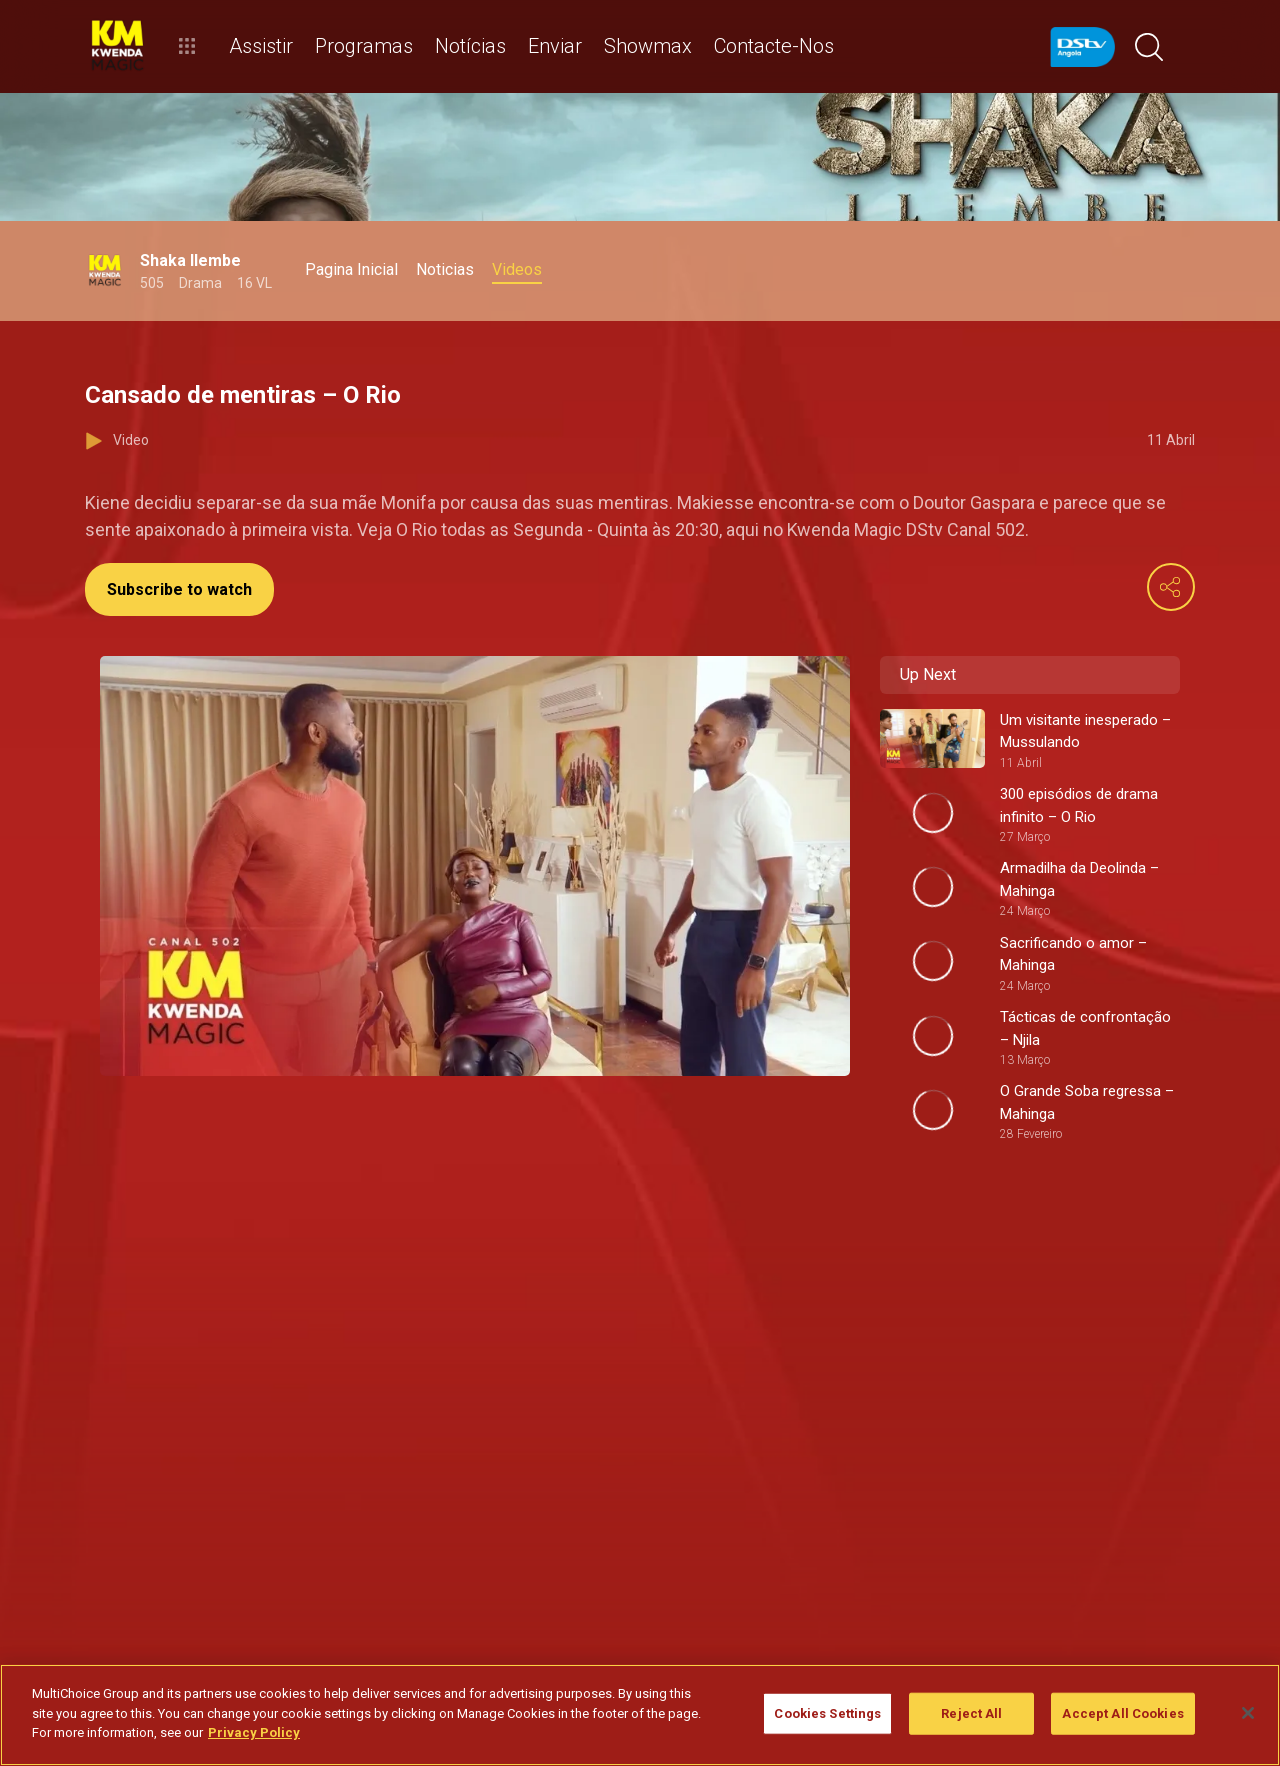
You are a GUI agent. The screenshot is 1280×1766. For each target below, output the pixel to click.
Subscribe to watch (179, 589)
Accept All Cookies (1122, 1713)
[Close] (1248, 1713)
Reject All (971, 1713)
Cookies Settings (827, 1713)
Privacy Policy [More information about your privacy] (254, 1732)
